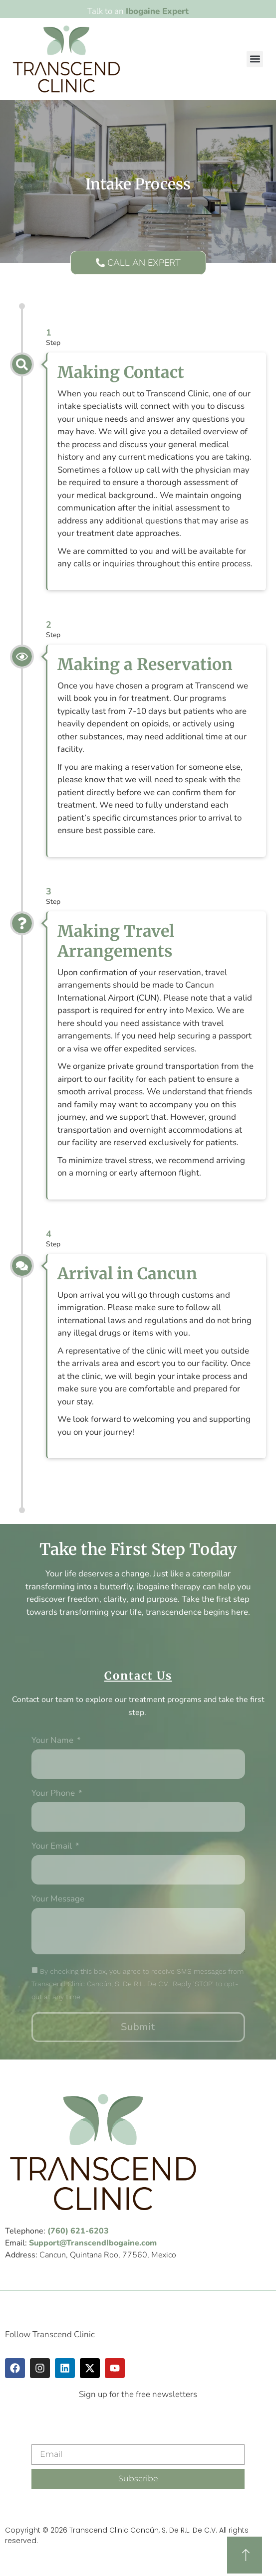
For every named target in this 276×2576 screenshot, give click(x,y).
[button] (255, 59)
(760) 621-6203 (78, 2231)
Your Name (53, 1741)
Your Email (52, 1847)
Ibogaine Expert (157, 11)
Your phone (54, 1794)
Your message (57, 1899)
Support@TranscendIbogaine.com (93, 2242)
